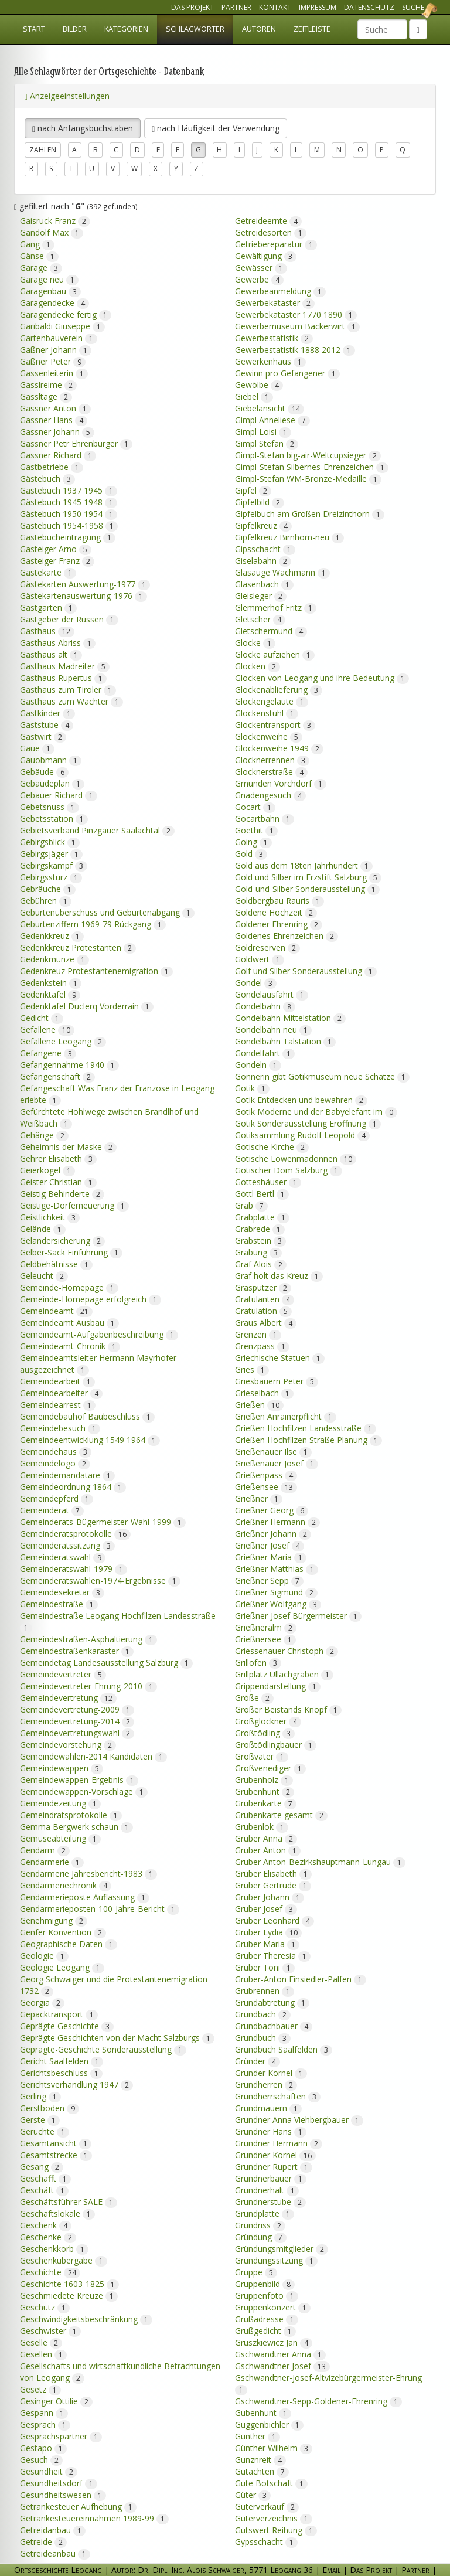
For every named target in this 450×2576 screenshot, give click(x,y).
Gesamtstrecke (56, 2150)
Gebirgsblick (50, 837)
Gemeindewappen (61, 1763)
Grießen (259, 1400)
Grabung (258, 1248)
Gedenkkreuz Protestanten (78, 943)
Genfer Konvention (63, 1928)
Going (253, 837)
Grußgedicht (265, 2326)
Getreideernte (268, 216)
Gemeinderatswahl (62, 1552)
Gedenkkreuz (52, 931)
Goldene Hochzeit (276, 908)
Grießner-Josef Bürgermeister (298, 1611)
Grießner (258, 1494)
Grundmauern (268, 2103)
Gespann (44, 2408)
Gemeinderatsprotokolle (75, 1529)
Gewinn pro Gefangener (287, 369)
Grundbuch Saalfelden (283, 2045)
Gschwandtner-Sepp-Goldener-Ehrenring (318, 2397)
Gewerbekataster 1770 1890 (296, 310)
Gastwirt (43, 732)
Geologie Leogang (62, 1963)
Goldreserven (267, 943)
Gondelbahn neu (273, 1025)
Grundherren (266, 2080)
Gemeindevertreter (63, 1670)
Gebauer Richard (58, 791)
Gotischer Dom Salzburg (288, 1166)
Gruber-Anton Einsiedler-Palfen (300, 1975)
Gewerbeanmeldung (280, 286)
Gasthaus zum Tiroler (68, 685)
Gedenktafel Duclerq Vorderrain (87, 1002)
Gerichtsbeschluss (61, 2068)
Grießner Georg (271, 1506)
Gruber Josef (266, 1904)
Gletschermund (271, 626)
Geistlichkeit (50, 1213)
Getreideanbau (55, 2549)
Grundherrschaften (278, 2092)
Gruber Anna (266, 1834)
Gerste (40, 2115)
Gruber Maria (267, 1939)
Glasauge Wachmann (282, 568)
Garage (41, 263)
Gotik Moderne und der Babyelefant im (316, 1107)
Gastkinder (47, 708)
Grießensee (266, 1482)
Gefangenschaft (57, 1072)
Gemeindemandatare (67, 1470)
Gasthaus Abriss (58, 638)
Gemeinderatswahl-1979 (73, 1564)
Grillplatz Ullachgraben (284, 1670)
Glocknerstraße (271, 767)
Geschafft (45, 2174)
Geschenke (48, 2232)
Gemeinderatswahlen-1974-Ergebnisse (100, 1576)
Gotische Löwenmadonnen (295, 1154)
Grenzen (258, 1330)
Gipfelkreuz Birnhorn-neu (289, 533)
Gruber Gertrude (273, 1881)
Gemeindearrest (58, 1400)
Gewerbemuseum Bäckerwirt (297, 322)
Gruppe (256, 2268)
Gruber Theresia (273, 1951)
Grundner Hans (270, 2127)
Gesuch (41, 2455)
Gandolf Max (51, 228)
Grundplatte (264, 2209)
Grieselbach (264, 1388)
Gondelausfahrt (271, 990)
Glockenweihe (268, 732)
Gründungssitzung (276, 2256)
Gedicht (41, 1013)
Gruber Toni (265, 1963)
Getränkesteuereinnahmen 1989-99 (94, 2514)
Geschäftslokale (57, 2209)
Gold (251, 849)
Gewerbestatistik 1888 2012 (295, 345)
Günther (257, 2432)
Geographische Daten (68, 1939)
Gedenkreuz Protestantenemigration (96, 966)
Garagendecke (54, 298)
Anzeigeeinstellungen (67, 95)
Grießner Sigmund (276, 1588)
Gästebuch (47, 474)
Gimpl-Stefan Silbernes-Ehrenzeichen (311, 462)
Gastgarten (48, 603)
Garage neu (49, 275)
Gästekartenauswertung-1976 (83, 591)
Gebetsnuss (49, 802)
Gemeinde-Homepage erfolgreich (90, 1295)
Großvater (261, 1752)
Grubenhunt (264, 1787)
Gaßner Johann (55, 345)
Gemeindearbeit (57, 1377)
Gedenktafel (50, 990)
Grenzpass (262, 1341)
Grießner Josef (269, 1541)
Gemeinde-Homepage (69, 1283)
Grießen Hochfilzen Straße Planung (308, 1435)
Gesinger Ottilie (56, 2397)
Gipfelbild (259, 497)
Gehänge (44, 1130)
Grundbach (263, 2010)
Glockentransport (275, 720)
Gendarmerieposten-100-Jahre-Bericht (99, 1904)
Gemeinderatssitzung (67, 1541)
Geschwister (50, 2326)
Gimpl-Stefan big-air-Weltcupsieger (308, 451)
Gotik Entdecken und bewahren (301, 1095)
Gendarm (45, 1846)
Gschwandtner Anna (280, 2350)
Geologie (44, 1951)
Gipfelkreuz (263, 521)
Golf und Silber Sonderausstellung (306, 966)
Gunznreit (260, 2455)
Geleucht (44, 1271)
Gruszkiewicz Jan (273, 2338)
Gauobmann (50, 755)
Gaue (37, 744)
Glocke (255, 638)
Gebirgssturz (51, 873)
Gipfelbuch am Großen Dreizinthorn (309, 509)
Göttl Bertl (262, 1189)
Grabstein (260, 1236)
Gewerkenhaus (270, 357)
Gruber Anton (268, 1846)
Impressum (317, 7)
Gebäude (44, 767)
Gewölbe (259, 380)
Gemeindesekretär (62, 1588)
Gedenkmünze (54, 955)
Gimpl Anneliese (272, 415)
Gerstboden (49, 2103)
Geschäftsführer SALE (68, 2197)
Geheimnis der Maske (68, 1142)
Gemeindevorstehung (68, 1740)
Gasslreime (48, 380)
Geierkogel (47, 1166)
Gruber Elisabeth (273, 1869)
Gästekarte (48, 568)
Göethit (256, 826)
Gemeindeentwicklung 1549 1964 (90, 1435)
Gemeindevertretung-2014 (77, 1717)
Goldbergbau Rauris (279, 896)
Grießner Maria (270, 1552)
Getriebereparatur (276, 240)
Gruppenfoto (266, 2291)
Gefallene (47, 1025)
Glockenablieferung (278, 685)
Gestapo (43, 2443)
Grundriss (260, 2221)
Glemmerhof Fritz (275, 603)
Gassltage (46, 392)
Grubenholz (264, 1775)
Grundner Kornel (275, 2150)
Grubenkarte (265, 1799)
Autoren (259, 29)
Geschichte (50, 2268)
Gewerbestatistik (274, 333)
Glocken (257, 662)
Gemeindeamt (56, 1306)
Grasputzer (263, 1283)
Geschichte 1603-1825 (69, 2279)
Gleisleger (261, 591)
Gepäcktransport (59, 2010)
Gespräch (45, 2420)
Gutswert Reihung (276, 2525)
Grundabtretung (272, 1998)
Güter (253, 2490)
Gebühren (45, 896)
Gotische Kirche (272, 1142)
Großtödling (265, 1728)
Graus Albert (265, 1318)
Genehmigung (53, 1916)
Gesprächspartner (61, 2432)
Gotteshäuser (268, 1177)
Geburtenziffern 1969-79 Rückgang (93, 919)
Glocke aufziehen (275, 650)
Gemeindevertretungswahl (77, 1728)
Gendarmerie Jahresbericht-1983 (88, 1869)
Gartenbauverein (58, 333)
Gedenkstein (50, 978)
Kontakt (275, 7)
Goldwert (259, 955)
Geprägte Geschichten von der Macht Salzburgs (117, 2033)
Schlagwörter (195, 29)
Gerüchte (44, 2127)
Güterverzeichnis (273, 2514)
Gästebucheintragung (67, 533)
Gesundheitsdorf (58, 2479)
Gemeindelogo (55, 1459)
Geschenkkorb (54, 2244)
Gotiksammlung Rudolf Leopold (302, 1130)
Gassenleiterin (54, 369)
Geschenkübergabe (63, 2256)
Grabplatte (262, 1213)
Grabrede (260, 1224)
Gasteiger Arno (55, 544)
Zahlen (41, 149)
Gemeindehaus (55, 1447)
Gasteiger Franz (57, 556)
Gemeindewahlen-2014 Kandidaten (93, 1752)
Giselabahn (263, 556)
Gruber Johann (269, 1892)
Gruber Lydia (268, 1928)
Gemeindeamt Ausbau (69, 1318)
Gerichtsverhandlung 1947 (76, 2080)
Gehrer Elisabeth (58, 1154)
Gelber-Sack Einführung (71, 1248)
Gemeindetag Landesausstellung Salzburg (106, 1658)
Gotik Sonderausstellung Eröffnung (308, 1119)
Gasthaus (47, 626)
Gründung (261, 2232)
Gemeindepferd (56, 1494)
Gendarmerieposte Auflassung (84, 1892)
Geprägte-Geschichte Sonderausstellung (103, 2045)
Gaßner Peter (53, 357)
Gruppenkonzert (273, 2303)
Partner (236, 7)
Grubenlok (261, 1822)
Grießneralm (265, 1623)
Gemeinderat (52, 1506)
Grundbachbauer (273, 2021)
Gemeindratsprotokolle (71, 1810)
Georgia (42, 1998)
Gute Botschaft (271, 2479)
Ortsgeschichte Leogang (425, 10)
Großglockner (268, 1717)
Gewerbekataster (275, 298)
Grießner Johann (273, 1529)
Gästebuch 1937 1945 (68, 486)
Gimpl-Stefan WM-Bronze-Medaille (308, 474)
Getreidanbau (53, 2525)
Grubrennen (264, 1986)
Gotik (252, 1084)
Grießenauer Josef (276, 1459)
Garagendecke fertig (65, 310)
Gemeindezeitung (60, 1799)
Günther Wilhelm (273, 2443)
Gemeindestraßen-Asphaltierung (88, 1635)
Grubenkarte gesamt (281, 1810)
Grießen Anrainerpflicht (285, 1412)
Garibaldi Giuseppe (62, 322)
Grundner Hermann (278, 2139)
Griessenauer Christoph (286, 1646)
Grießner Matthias (276, 1564)
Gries (252, 1365)
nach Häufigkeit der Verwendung (215, 128)
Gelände (43, 1224)
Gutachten (262, 2467)
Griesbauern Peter (276, 1377)
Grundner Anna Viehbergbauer (299, 2115)
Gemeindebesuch (60, 1424)
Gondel (256, 978)
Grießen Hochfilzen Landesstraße (305, 1424)
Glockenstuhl (266, 708)
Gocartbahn (264, 814)
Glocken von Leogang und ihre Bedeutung (322, 673)
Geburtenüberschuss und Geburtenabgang (107, 908)
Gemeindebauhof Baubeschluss (87, 1412)
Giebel (254, 392)
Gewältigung (265, 251)
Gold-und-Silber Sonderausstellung (307, 884)
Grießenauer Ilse (273, 1447)
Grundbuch (263, 2033)
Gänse (39, 251)
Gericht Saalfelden (61, 2057)
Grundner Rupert (273, 2162)
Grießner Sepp (269, 1576)
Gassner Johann (57, 427)
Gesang (41, 2162)
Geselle (41, 2338)
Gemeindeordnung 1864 (73, 1482)
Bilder (75, 29)
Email (331, 2569)
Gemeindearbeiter (61, 1388)
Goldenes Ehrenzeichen (286, 931)
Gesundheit (48, 2467)
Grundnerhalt (267, 2186)
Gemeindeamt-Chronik (70, 1341)
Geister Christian (58, 1177)
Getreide (43, 2537)
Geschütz (45, 2303)
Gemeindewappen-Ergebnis (79, 1775)
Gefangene (48, 1048)
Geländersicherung (62, 1236)
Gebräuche (48, 884)
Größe (254, 1693)
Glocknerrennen (272, 755)
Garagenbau (50, 286)
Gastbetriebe (51, 462)
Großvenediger (270, 1763)
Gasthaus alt (51, 650)
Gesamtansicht (55, 2139)
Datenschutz (369, 7)
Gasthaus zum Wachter (71, 697)
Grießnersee (265, 1635)
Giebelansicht (269, 404)
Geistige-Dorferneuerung (74, 1201)
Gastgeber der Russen (69, 615)
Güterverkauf (267, 2502)
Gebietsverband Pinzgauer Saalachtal (97, 826)
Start (34, 29)
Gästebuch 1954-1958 (69, 521)
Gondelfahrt (265, 1048)
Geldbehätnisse (56, 1259)
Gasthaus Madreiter (65, 662)
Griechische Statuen (280, 1353)
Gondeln (258, 1060)
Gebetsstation (54, 814)
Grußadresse (266, 2314)
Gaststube (46, 720)
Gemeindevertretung (68, 1693)
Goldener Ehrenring (278, 919)
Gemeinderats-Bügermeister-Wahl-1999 (103, 1517)
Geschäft (44, 2186)
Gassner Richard (58, 451)
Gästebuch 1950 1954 (68, 509)
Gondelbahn (265, 1002)
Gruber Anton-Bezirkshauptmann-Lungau (320, 1857)
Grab (251, 1201)
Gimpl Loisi (263, 427)
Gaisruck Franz (55, 216)
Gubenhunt (263, 2408)
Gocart (255, 802)
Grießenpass (266, 1470)
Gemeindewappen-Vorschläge (84, 1787)
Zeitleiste (312, 29)
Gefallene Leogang (63, 1037)
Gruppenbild (265, 2279)
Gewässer (261, 263)
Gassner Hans (53, 415)
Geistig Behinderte (62, 1189)
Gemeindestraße (59, 1599)
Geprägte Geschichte (67, 2021)
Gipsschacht (265, 544)
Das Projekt (192, 7)
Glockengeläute (271, 697)
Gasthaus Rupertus (63, 673)
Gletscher (260, 615)
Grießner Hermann (277, 1517)
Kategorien (126, 29)
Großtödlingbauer (275, 1740)
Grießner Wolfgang (278, 1599)
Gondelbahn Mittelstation (290, 1013)
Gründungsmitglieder (281, 2244)
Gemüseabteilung (60, 1834)
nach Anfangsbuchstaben (82, 128)
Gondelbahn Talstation (285, 1037)
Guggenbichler (269, 2420)
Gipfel (253, 486)
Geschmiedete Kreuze (69, 2291)
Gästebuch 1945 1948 (68, 497)
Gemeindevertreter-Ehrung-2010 (88, 1681)
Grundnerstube (270, 2197)
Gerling (40, 2092)
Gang (37, 240)
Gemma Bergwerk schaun (76, 1822)
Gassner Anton (55, 404)
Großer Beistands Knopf (288, 1705)
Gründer (257, 2057)
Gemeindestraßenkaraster (77, 1646)
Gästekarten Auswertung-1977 (85, 580)
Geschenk (45, 2221)
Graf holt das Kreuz (279, 1271)
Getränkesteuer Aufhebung (78, 2502)
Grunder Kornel (271, 2068)
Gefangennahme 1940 (69, 1060)
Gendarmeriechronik (65, 1881)
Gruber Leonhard (274, 1916)
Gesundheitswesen (63, 2490)
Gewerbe (259, 275)
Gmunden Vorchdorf (280, 779)
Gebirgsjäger (51, 849)
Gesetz (40, 2385)
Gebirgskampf (53, 861)
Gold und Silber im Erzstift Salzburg (308, 873)
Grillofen (258, 1658)
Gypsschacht (266, 2537)
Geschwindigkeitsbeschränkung (86, 2314)
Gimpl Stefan (266, 439)
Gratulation (263, 1306)
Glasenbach (264, 580)
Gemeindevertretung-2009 (77, 1705)
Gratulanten (264, 1295)
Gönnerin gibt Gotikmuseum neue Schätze (322, 1072)
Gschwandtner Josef (282, 2361)
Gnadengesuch (270, 791)
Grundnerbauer (270, 2174)
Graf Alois (261, 1259)
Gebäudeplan (52, 779)
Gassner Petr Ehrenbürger (76, 439)
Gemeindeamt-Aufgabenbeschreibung (99, 1330)
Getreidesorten (270, 228)
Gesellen (43, 2350)
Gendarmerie (52, 1857)
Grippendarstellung (278, 1681)
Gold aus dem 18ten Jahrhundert (304, 861)
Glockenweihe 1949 (279, 744)
